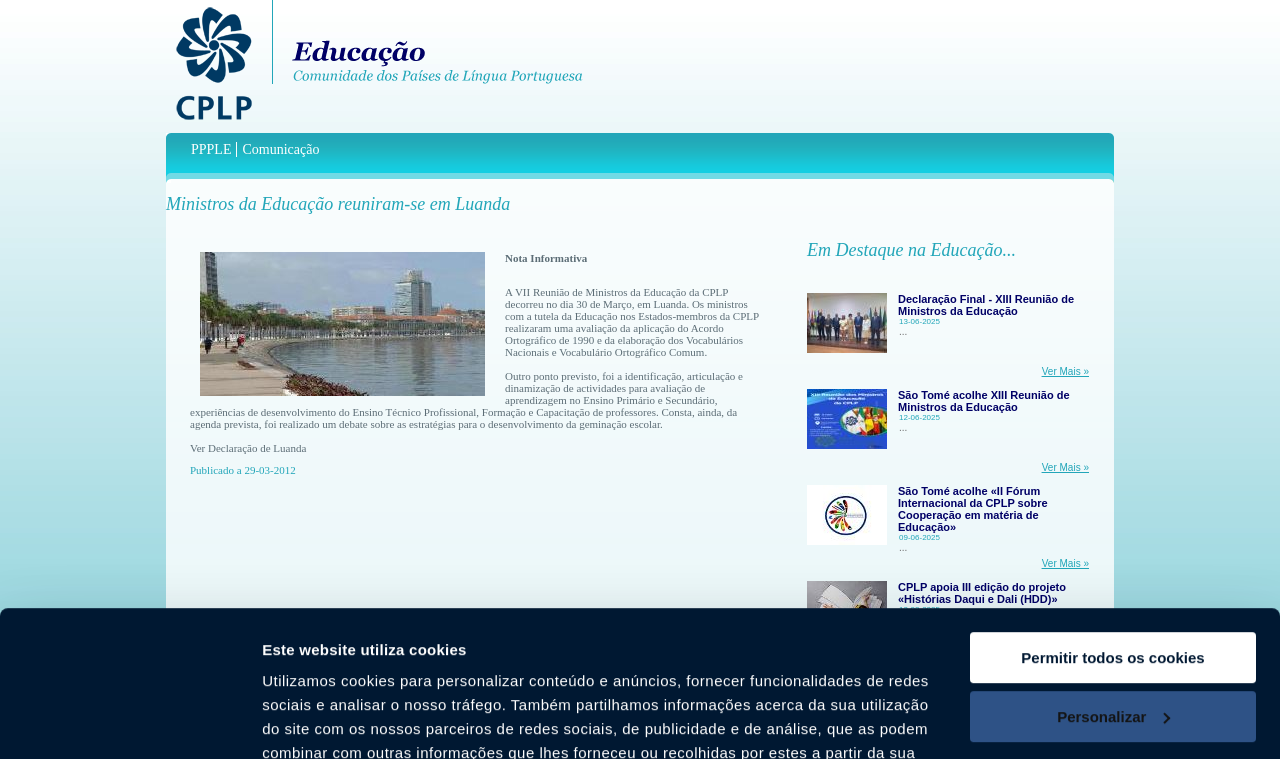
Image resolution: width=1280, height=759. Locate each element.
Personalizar (1113, 579)
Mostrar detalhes (323, 719)
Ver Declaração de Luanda (248, 448)
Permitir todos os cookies (1112, 521)
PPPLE (211, 149)
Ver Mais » (1065, 371)
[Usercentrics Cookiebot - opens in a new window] (129, 720)
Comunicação (280, 149)
